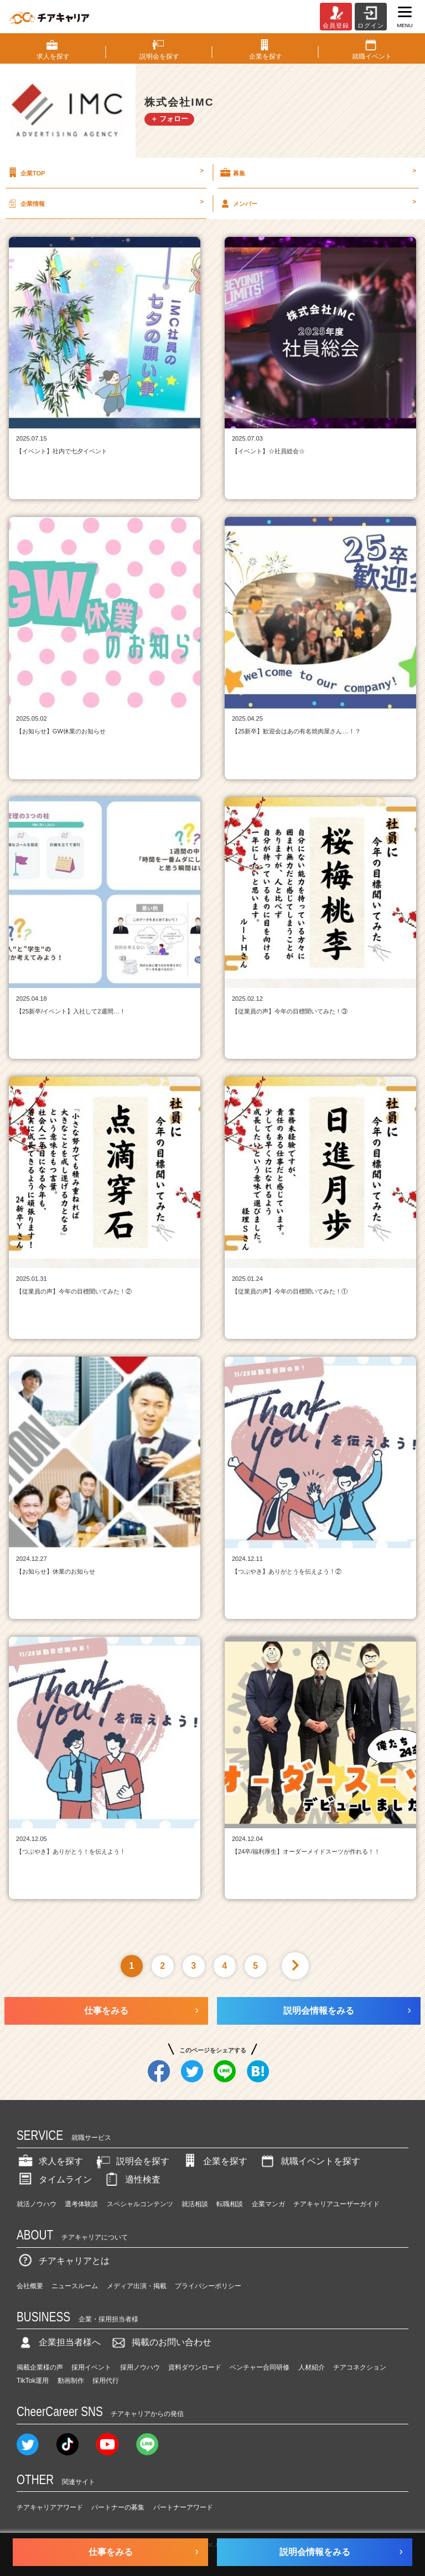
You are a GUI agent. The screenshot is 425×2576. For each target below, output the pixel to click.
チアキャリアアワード (50, 2507)
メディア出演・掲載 (137, 2286)
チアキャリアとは (63, 2260)
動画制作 (71, 2380)
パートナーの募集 (117, 2507)
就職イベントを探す (309, 2161)
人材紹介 (311, 2367)
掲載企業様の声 (40, 2367)
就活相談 (195, 2204)
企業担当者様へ (59, 2342)
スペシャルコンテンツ (140, 2204)
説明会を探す (131, 2161)
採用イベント (91, 2367)
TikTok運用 (33, 2380)
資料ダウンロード (194, 2367)
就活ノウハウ (36, 2204)
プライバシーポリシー (208, 2286)
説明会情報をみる (318, 2010)
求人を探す (50, 2161)
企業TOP (105, 172)
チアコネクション (359, 2367)
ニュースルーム (74, 2286)
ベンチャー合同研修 (259, 2367)
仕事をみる (106, 2010)
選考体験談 (81, 2204)
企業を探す (214, 2161)
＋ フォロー (170, 119)
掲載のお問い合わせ (160, 2342)
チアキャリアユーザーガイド (336, 2204)
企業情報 (105, 203)
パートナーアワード (183, 2507)
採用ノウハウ (140, 2367)
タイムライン (54, 2179)
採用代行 (105, 2380)
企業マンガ (268, 2204)
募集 (317, 172)
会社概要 (30, 2286)
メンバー (317, 203)
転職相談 (229, 2204)
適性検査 (131, 2179)
